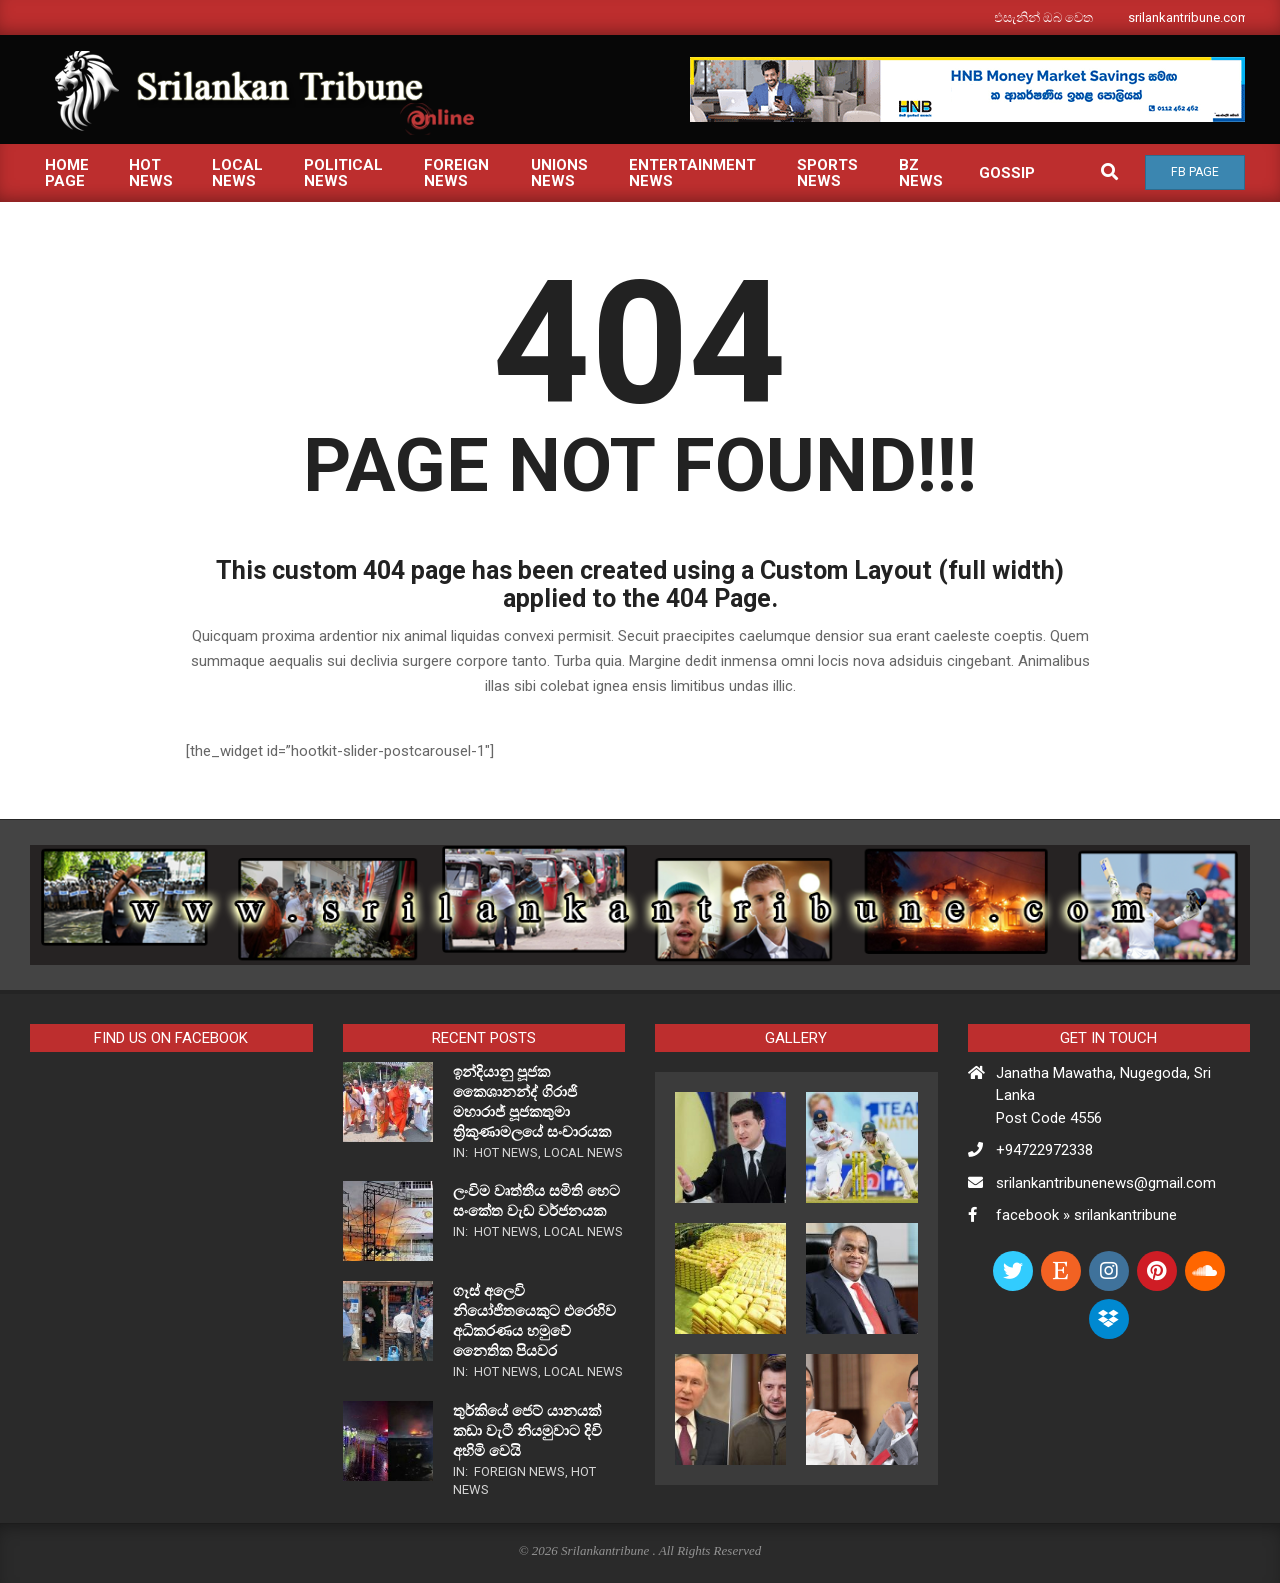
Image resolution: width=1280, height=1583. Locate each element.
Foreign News (519, 1471)
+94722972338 (1044, 1150)
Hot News (506, 1152)
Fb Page (1195, 172)
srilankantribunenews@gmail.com (1106, 1183)
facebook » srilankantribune (1086, 1215)
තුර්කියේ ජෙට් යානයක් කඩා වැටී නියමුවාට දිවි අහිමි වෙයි (527, 1431)
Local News (583, 1152)
